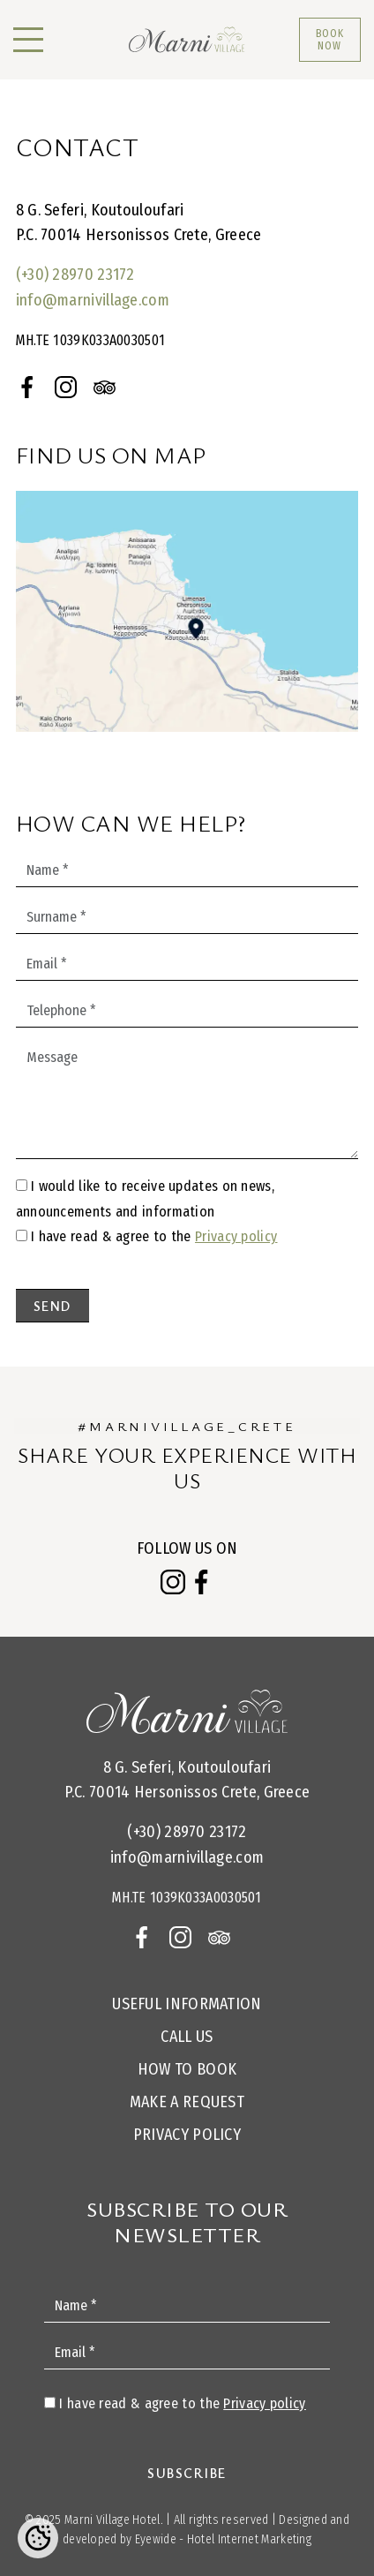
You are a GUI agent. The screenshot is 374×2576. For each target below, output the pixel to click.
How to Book (187, 2069)
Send (52, 1305)
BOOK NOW (330, 39)
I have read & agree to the (154, 1236)
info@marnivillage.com (92, 300)
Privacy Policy (187, 2134)
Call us (187, 2036)
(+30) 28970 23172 (75, 274)
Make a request (187, 2102)
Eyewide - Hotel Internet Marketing (223, 2539)
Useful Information (186, 2004)
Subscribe (187, 2473)
